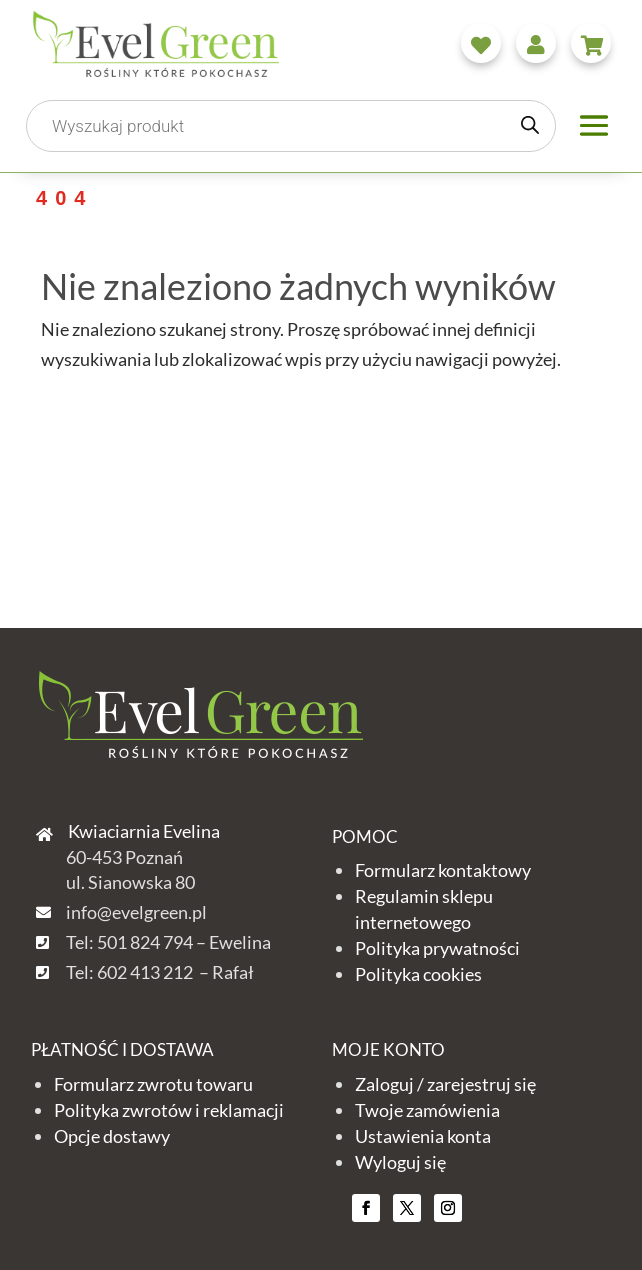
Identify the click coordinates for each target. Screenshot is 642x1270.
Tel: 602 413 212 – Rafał (160, 972)
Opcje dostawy (112, 1136)
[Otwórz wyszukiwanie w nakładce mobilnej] (291, 126)
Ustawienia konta (423, 1136)
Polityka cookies (418, 974)
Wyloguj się (400, 1162)
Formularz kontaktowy (443, 870)
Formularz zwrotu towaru (153, 1084)
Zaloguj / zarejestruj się (445, 1084)
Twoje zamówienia (427, 1110)
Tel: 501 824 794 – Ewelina (168, 942)
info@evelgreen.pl (136, 912)
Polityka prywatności (437, 948)
